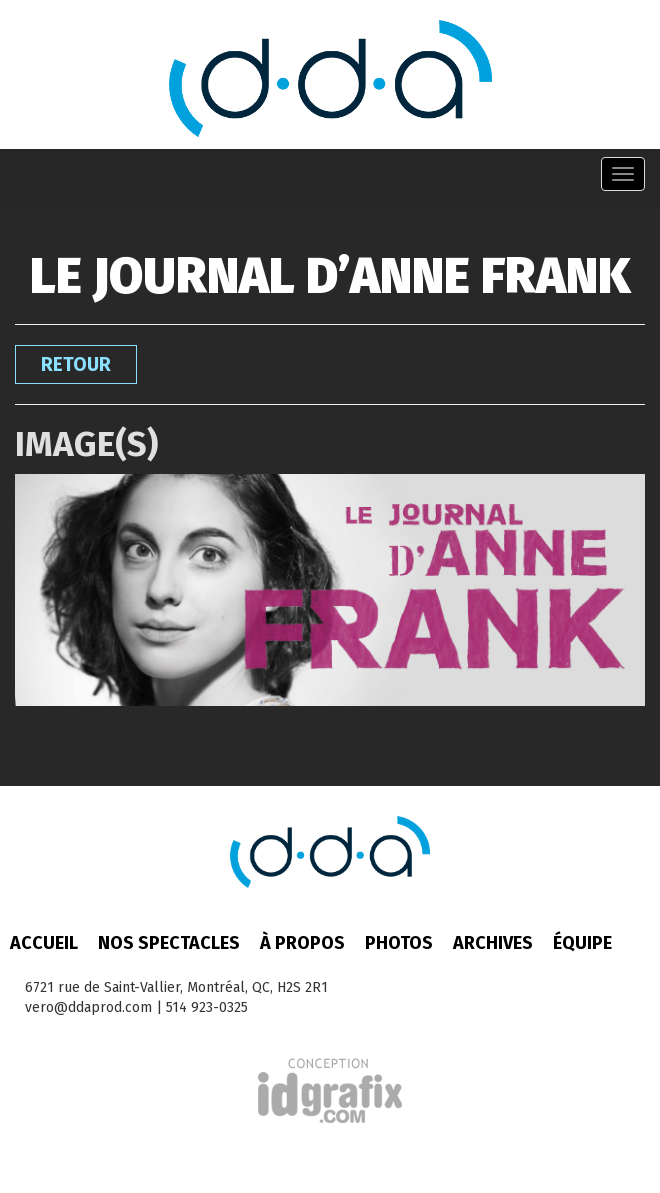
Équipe (582, 943)
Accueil (44, 943)
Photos (399, 943)
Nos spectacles (169, 943)
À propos (302, 943)
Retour (76, 364)
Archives (493, 943)
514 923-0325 (207, 1007)
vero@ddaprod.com (88, 1007)
